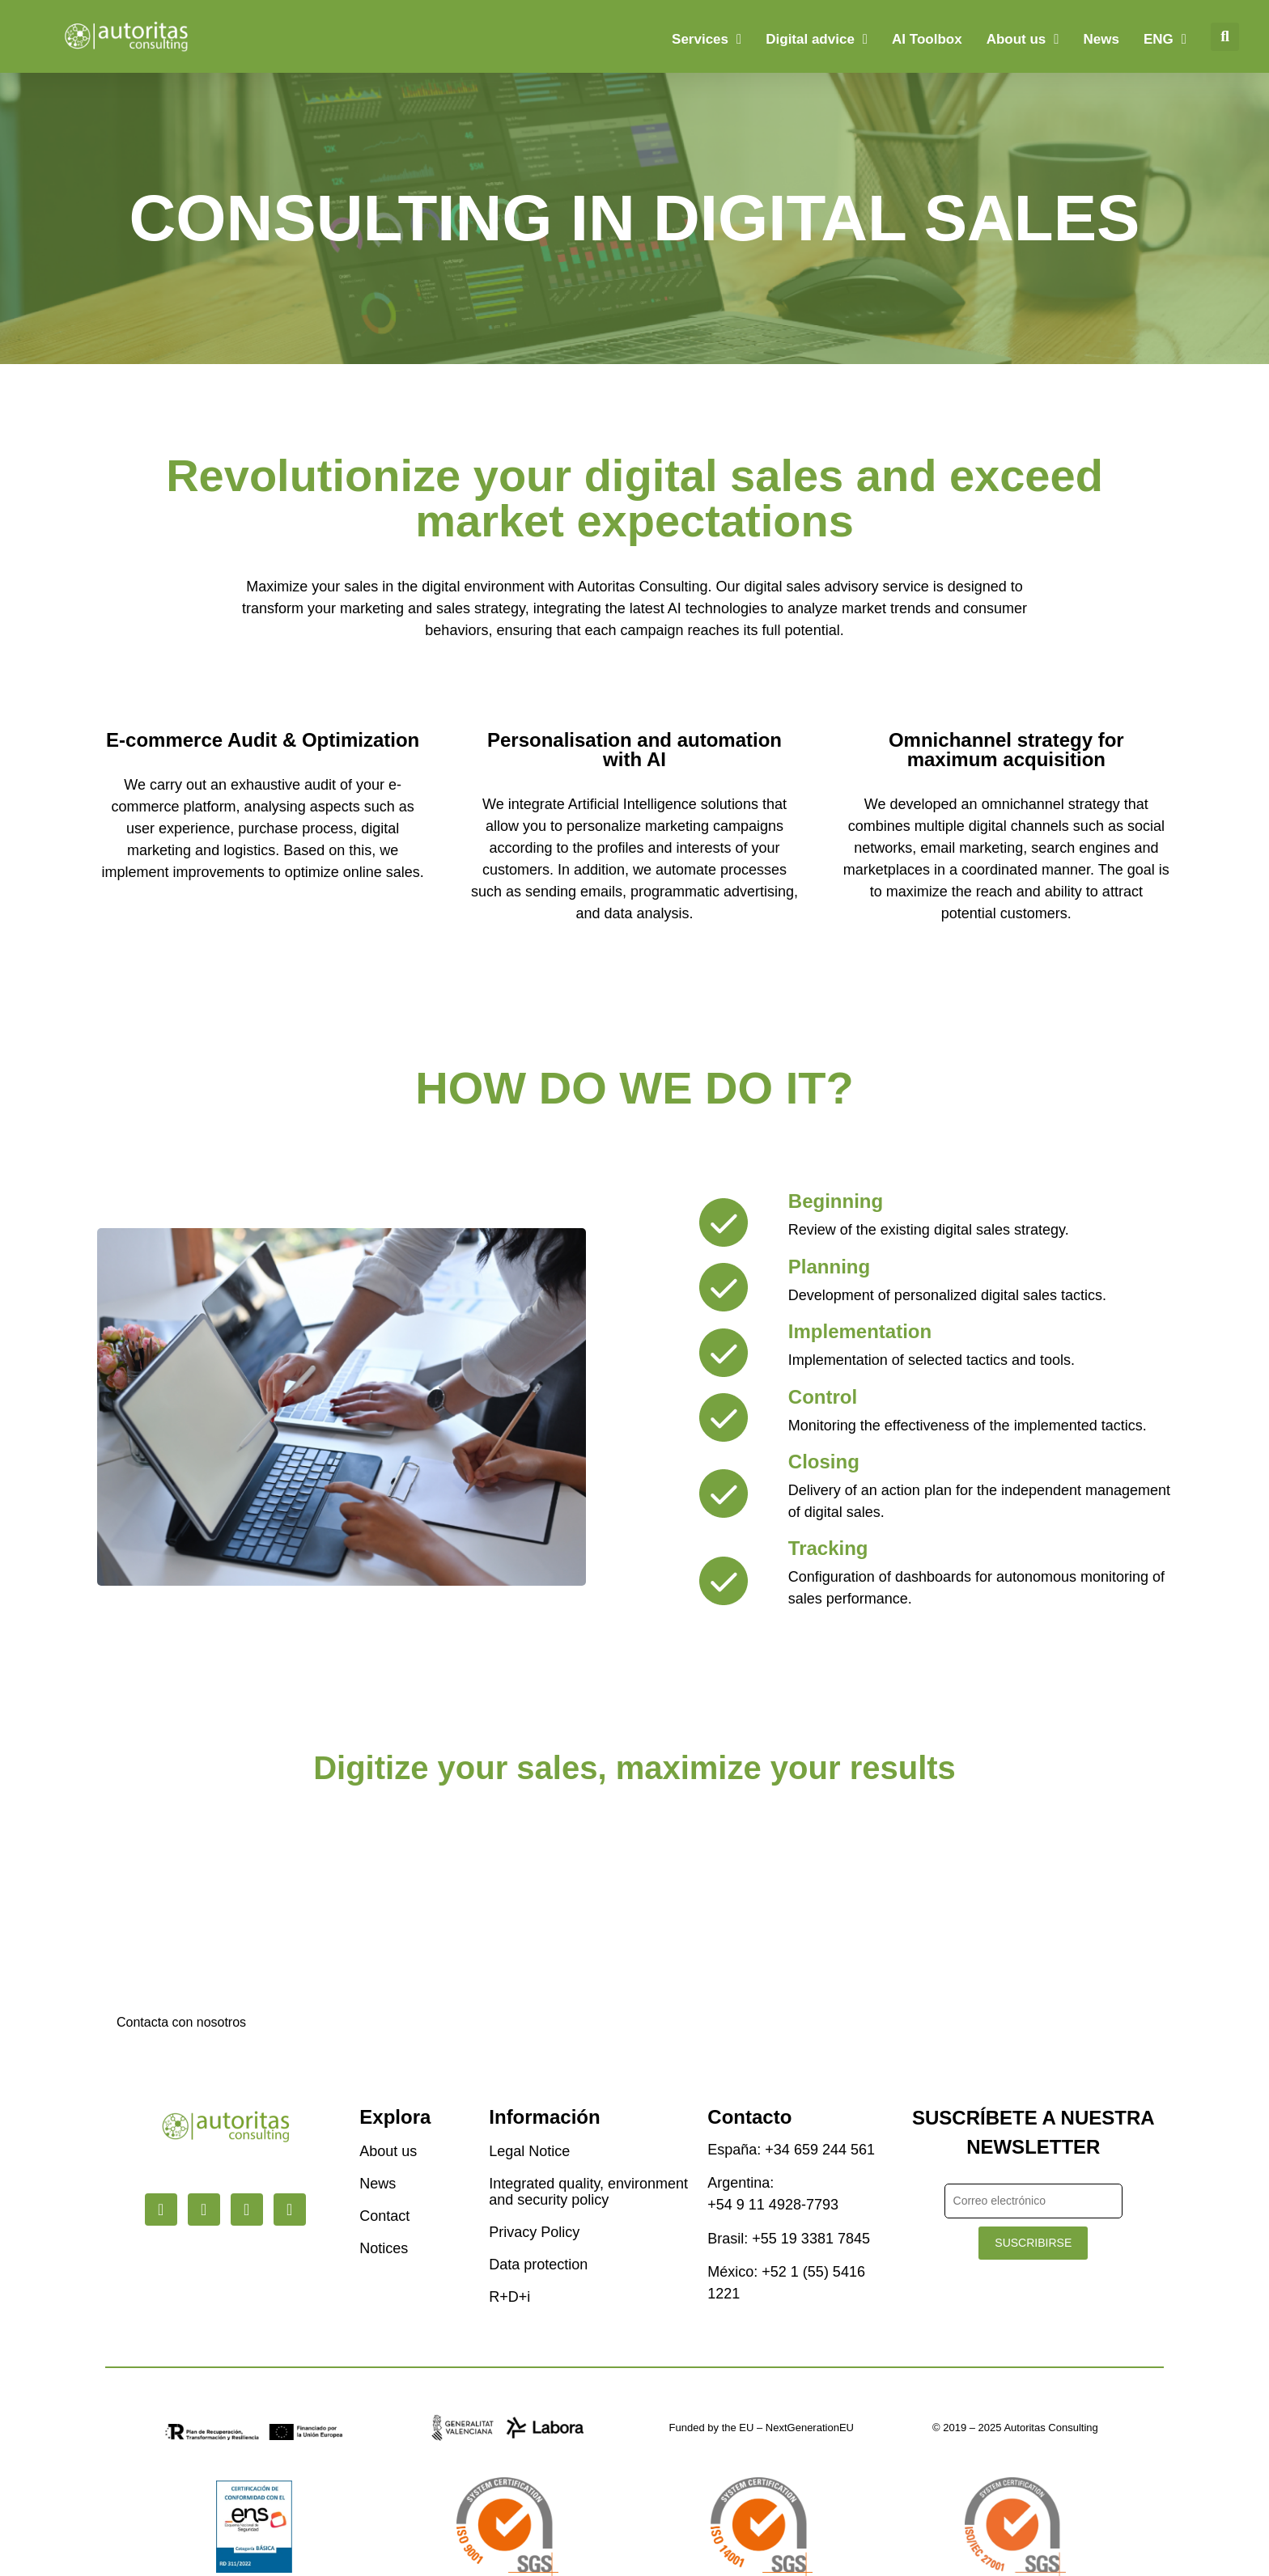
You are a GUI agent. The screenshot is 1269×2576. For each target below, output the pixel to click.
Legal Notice (529, 2151)
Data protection (538, 2264)
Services (706, 39)
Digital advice (817, 39)
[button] (1225, 37)
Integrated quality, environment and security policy (588, 2192)
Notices (383, 2248)
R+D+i (509, 2297)
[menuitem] (1165, 39)
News (1101, 39)
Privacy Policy (534, 2232)
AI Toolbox (927, 39)
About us (1023, 39)
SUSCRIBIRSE (1033, 2242)
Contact (384, 2216)
